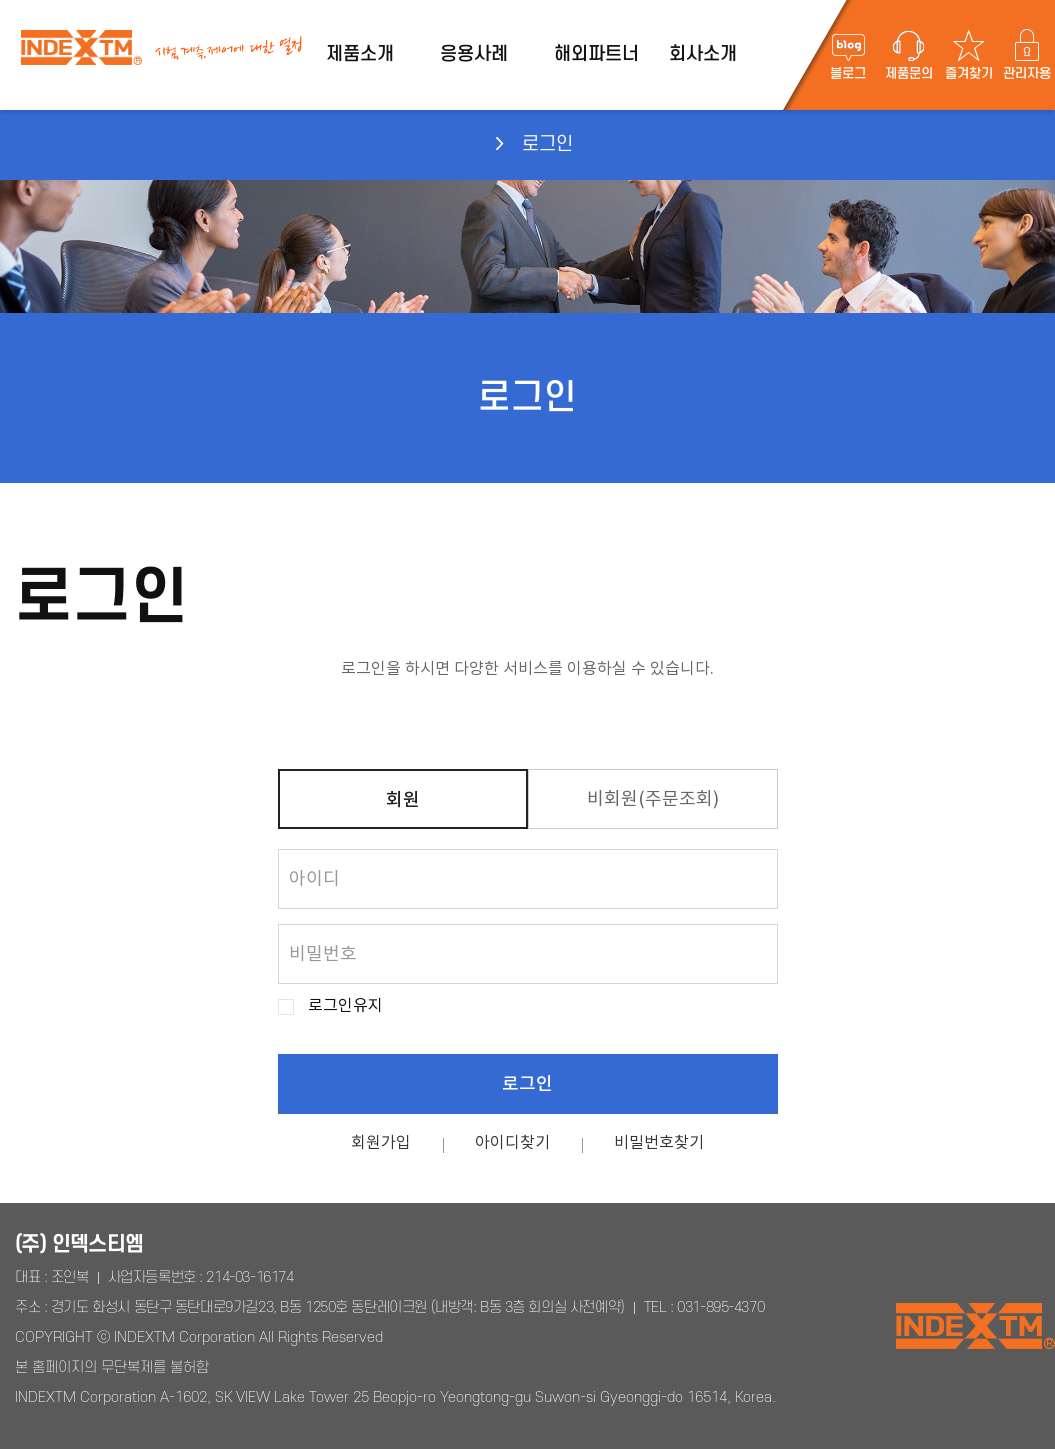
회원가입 (381, 1143)
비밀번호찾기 (659, 1143)
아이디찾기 (512, 1143)
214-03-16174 (249, 1277)
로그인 (527, 1084)
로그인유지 (345, 1006)
